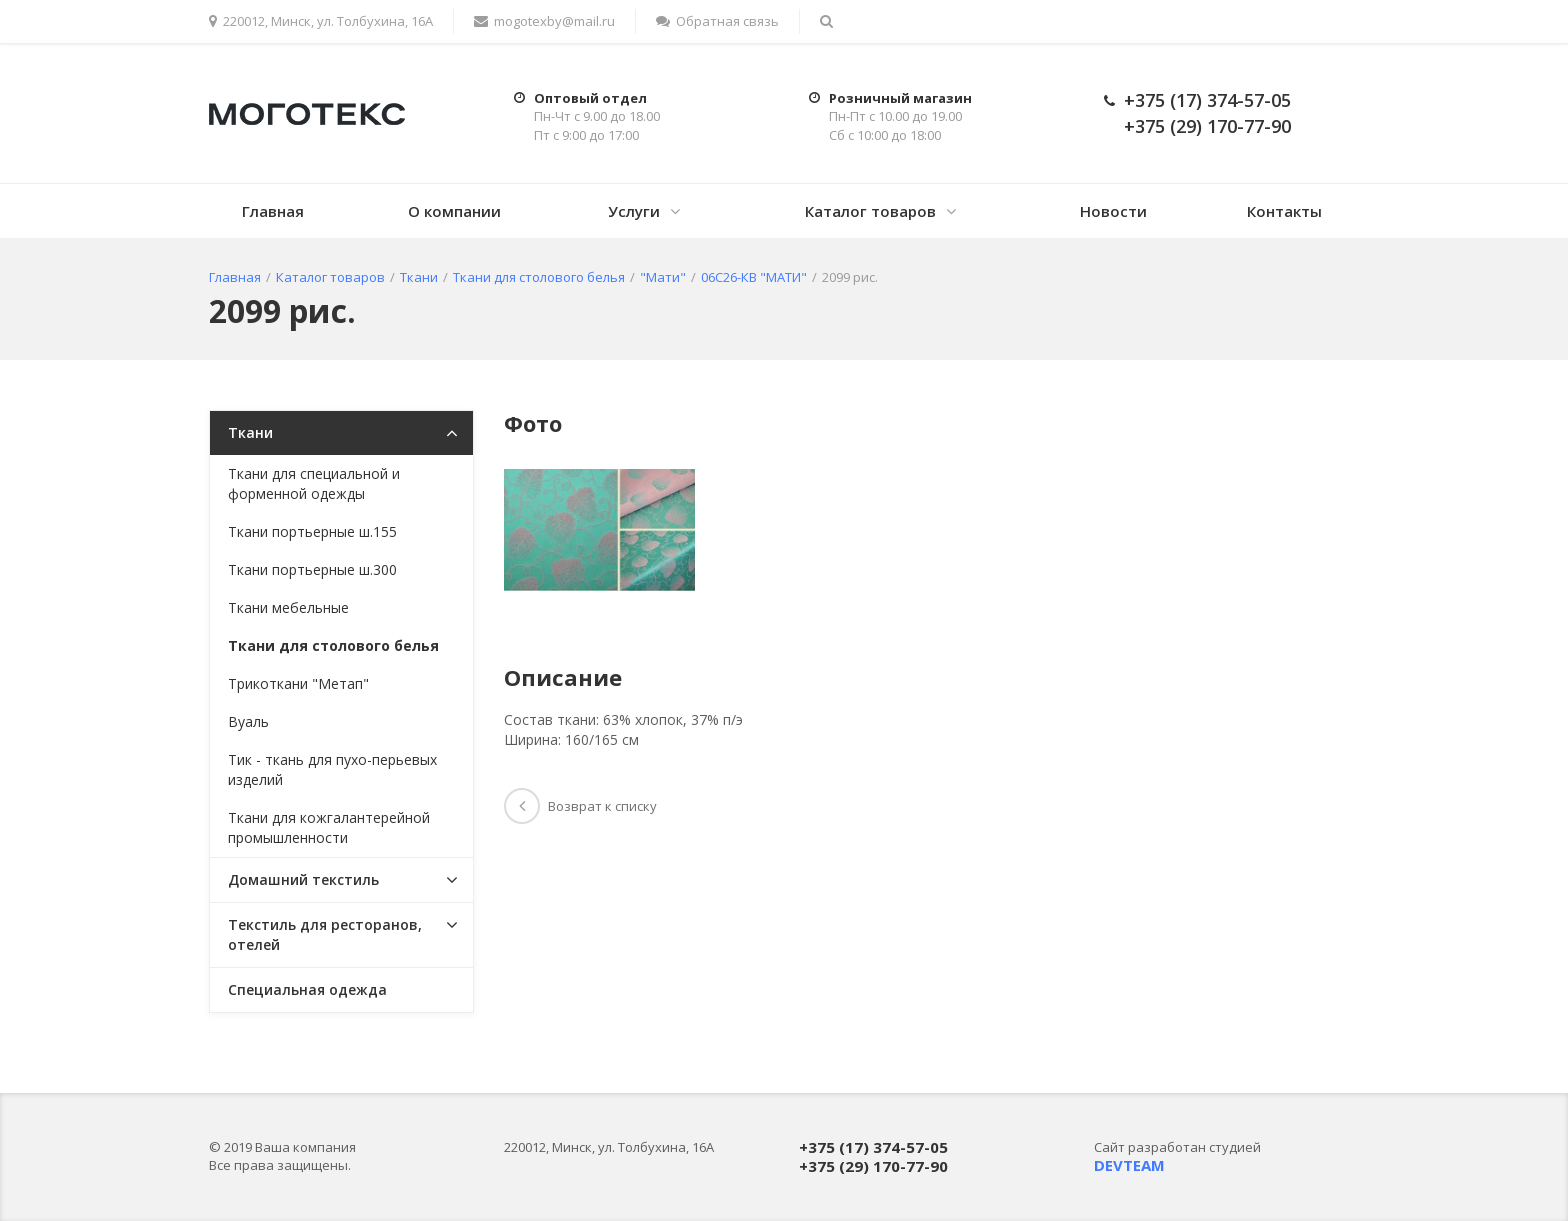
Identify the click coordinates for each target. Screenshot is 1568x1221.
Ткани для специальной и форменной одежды (314, 483)
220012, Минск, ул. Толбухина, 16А (321, 21)
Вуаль (248, 721)
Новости (1113, 211)
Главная (273, 211)
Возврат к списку (580, 806)
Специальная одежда (307, 989)
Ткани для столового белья (333, 645)
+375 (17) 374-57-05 (1207, 100)
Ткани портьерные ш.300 (312, 569)
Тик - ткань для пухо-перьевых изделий (332, 769)
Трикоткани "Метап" (298, 683)
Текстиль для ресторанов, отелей (325, 934)
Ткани (250, 432)
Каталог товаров (870, 211)
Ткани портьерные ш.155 (312, 531)
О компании (454, 211)
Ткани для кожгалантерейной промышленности (329, 827)
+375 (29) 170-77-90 (1207, 126)
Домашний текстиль (303, 879)
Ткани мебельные (288, 607)
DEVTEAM (1129, 1165)
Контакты (1284, 211)
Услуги (634, 211)
